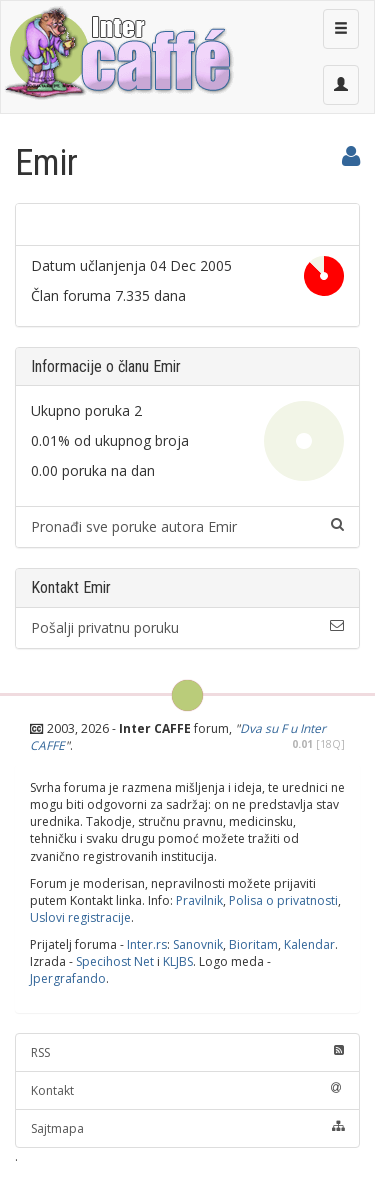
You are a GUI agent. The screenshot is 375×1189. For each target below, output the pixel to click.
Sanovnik (198, 944)
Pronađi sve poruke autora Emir (187, 526)
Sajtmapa (187, 1128)
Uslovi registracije (80, 917)
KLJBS (178, 961)
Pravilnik (199, 900)
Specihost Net (115, 961)
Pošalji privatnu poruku (187, 627)
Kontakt (187, 1090)
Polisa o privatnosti (283, 900)
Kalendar (309, 944)
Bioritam (253, 944)
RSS (187, 1052)
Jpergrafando (68, 978)
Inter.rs (147, 944)
